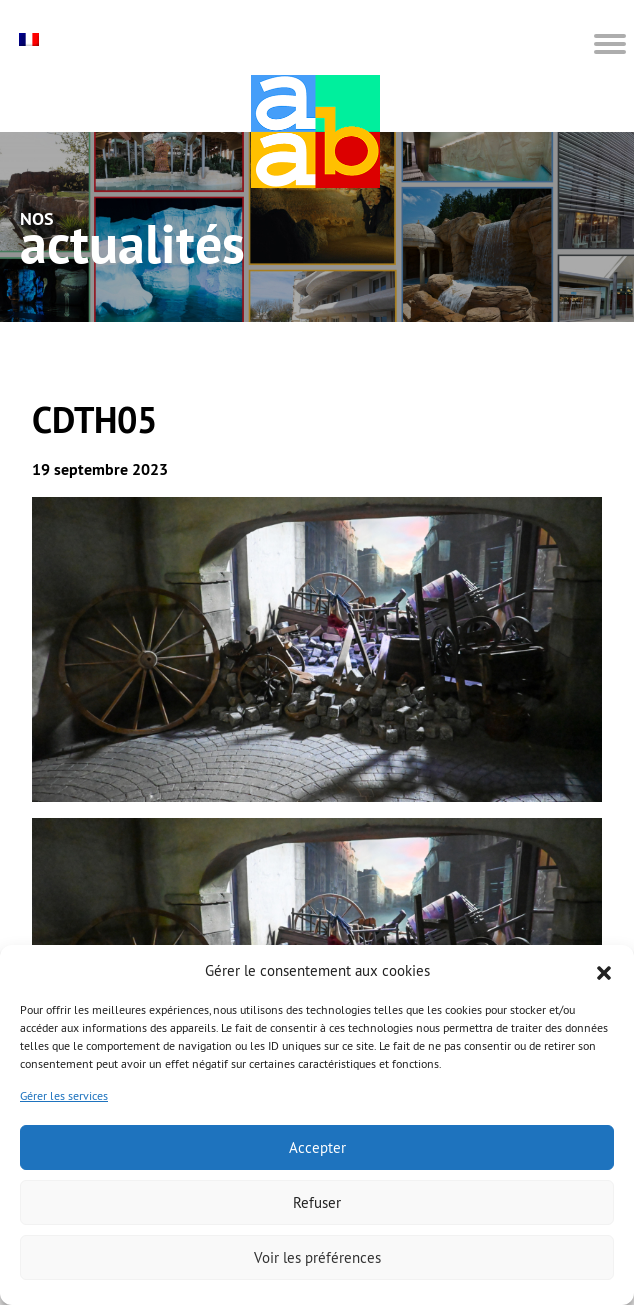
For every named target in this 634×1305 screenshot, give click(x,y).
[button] (604, 971)
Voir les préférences (317, 1257)
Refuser (317, 1202)
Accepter (317, 1147)
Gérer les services (64, 1095)
